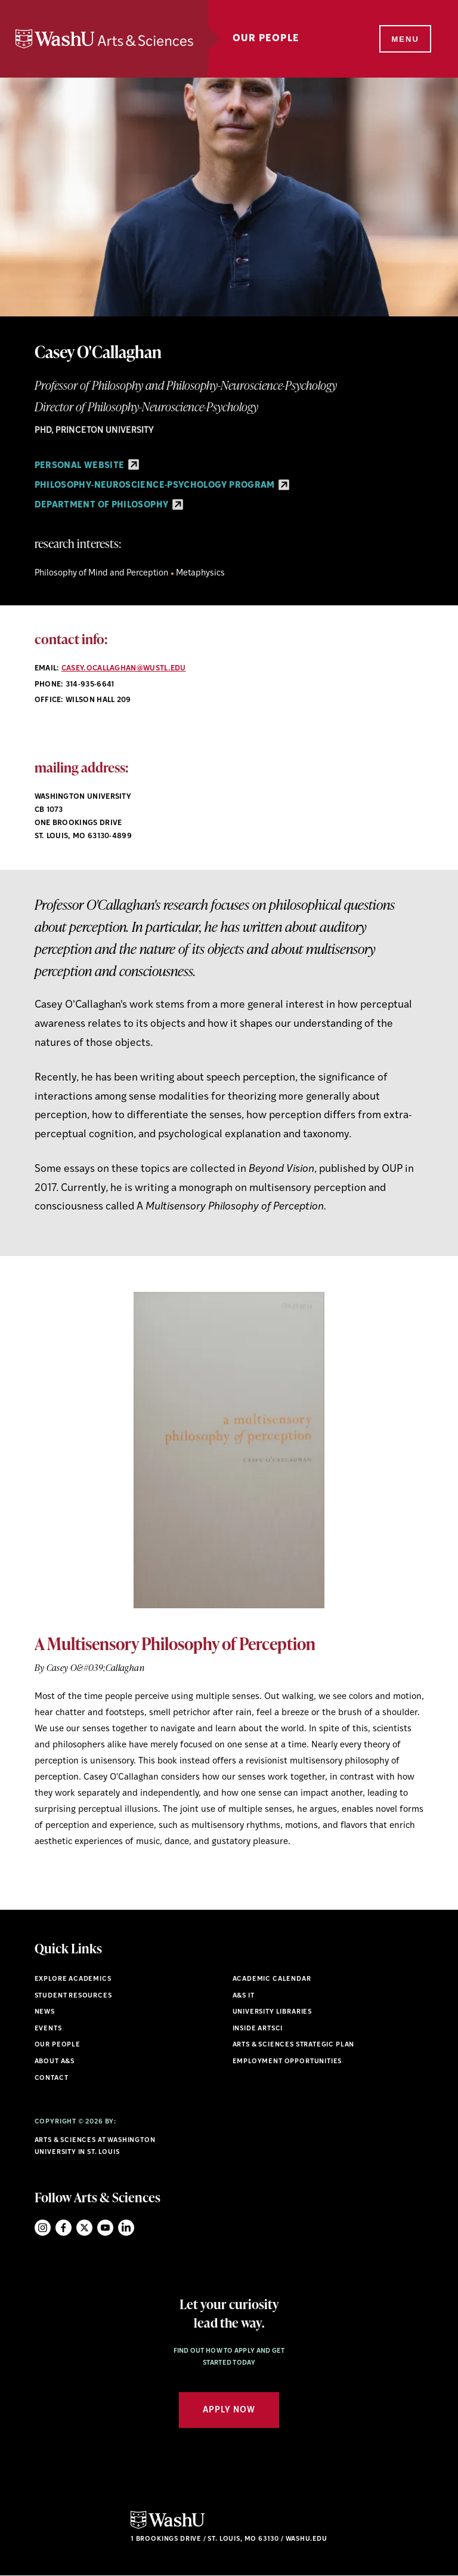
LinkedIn (126, 2228)
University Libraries (272, 2012)
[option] (229, 1571)
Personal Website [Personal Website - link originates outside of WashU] (87, 465)
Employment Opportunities (287, 2061)
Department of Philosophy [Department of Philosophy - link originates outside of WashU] (109, 505)
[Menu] (404, 39)
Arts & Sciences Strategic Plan (294, 2045)
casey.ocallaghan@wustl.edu (123, 668)
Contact (52, 2078)
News (45, 2012)
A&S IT (244, 1996)
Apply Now (229, 2410)
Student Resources (73, 1996)
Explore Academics (73, 1979)
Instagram (42, 2228)
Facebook (63, 2228)
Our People (266, 39)
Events (48, 2029)
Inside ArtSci (258, 2029)
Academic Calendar (272, 1979)
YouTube (105, 2228)
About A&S (55, 2061)
